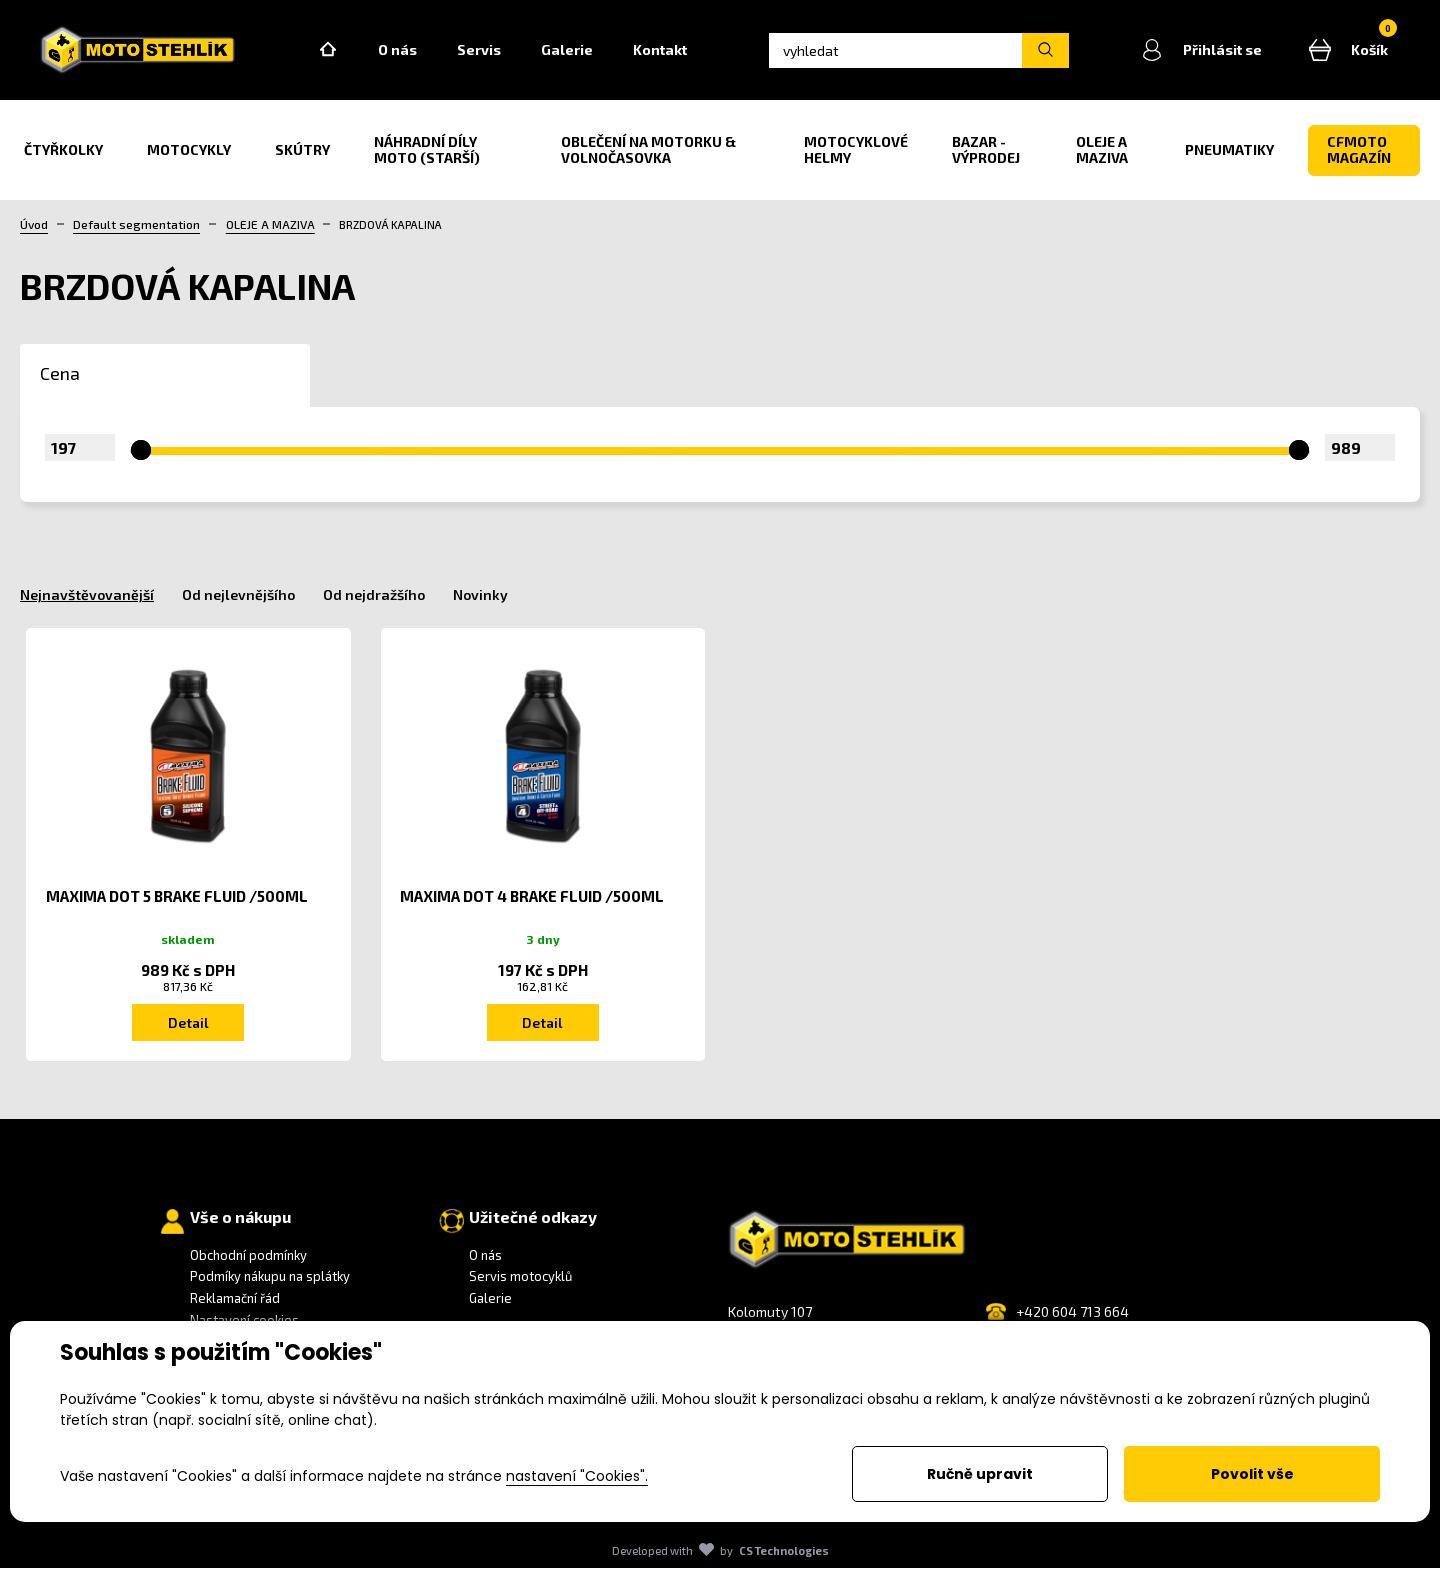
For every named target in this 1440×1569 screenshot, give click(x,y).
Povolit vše (1252, 1474)
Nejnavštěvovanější (87, 595)
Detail (188, 1023)
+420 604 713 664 (1072, 1312)
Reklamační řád (235, 1299)
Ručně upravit (980, 1474)
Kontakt (663, 50)
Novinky (480, 595)
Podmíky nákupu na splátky (270, 1278)
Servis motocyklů (520, 1278)
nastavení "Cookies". (577, 1476)
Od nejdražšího (374, 595)
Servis (482, 50)
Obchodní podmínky (248, 1256)
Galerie (570, 50)
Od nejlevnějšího (238, 595)
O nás (400, 50)
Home (331, 51)
